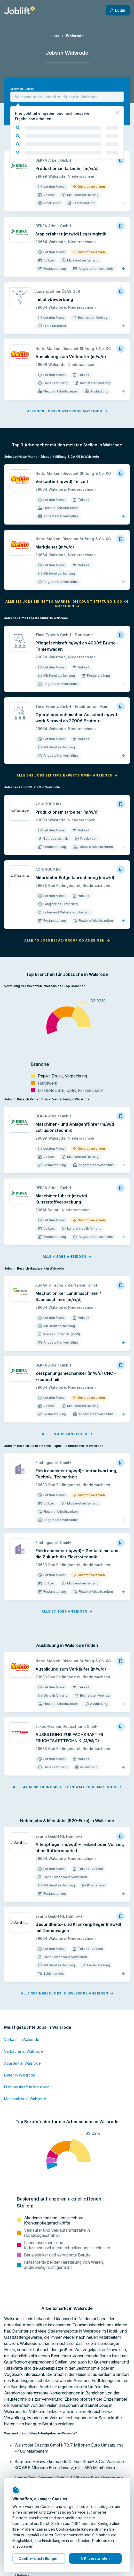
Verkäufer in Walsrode (23, 2051)
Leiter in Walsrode (19, 2075)
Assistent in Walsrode (22, 2063)
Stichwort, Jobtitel (22, 89)
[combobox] (67, 97)
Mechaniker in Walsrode (25, 2099)
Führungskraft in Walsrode (27, 2087)
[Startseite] (19, 10)
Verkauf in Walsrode (21, 2039)
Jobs (54, 36)
